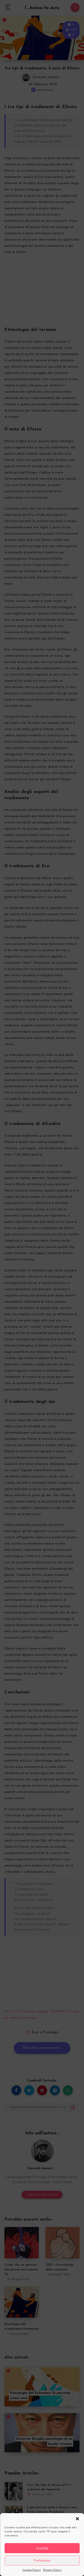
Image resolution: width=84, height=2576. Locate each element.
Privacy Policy (52, 2570)
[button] (77, 2518)
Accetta (42, 2548)
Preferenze (42, 2560)
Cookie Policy (31, 2570)
